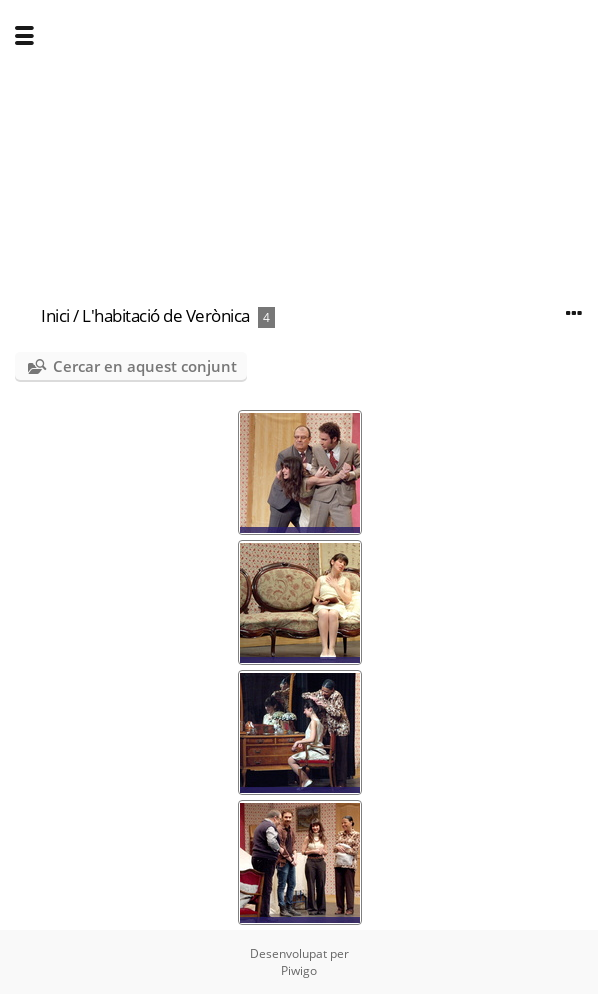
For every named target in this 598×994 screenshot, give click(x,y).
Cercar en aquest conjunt (145, 366)
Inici (55, 315)
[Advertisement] (299, 140)
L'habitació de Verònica (166, 315)
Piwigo (299, 970)
